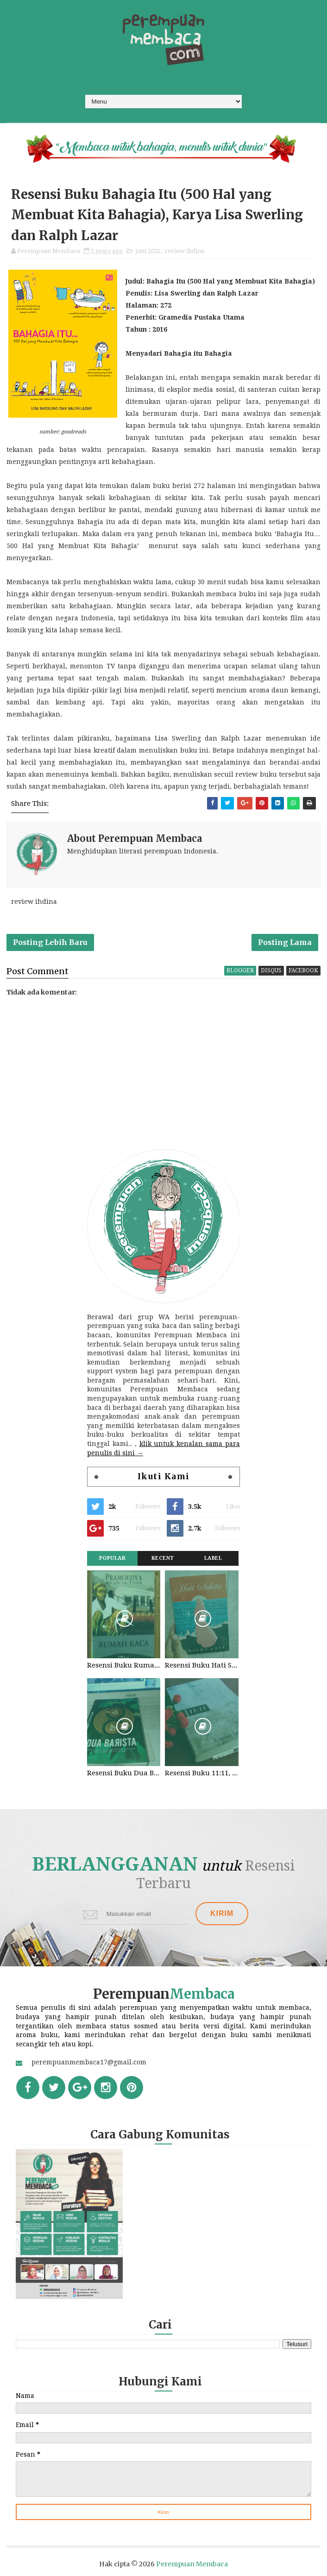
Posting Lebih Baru (50, 942)
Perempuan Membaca (192, 2564)
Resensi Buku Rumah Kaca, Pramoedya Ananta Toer (123, 1665)
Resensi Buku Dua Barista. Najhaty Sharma (123, 1773)
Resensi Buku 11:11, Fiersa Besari (201, 1773)
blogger (240, 970)
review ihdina (184, 250)
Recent (162, 1558)
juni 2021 (148, 250)
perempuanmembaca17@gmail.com (88, 2062)
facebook (303, 970)
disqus (271, 970)
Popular (112, 1558)
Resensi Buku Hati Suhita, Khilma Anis (201, 1665)
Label (213, 1558)
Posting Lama (285, 942)
